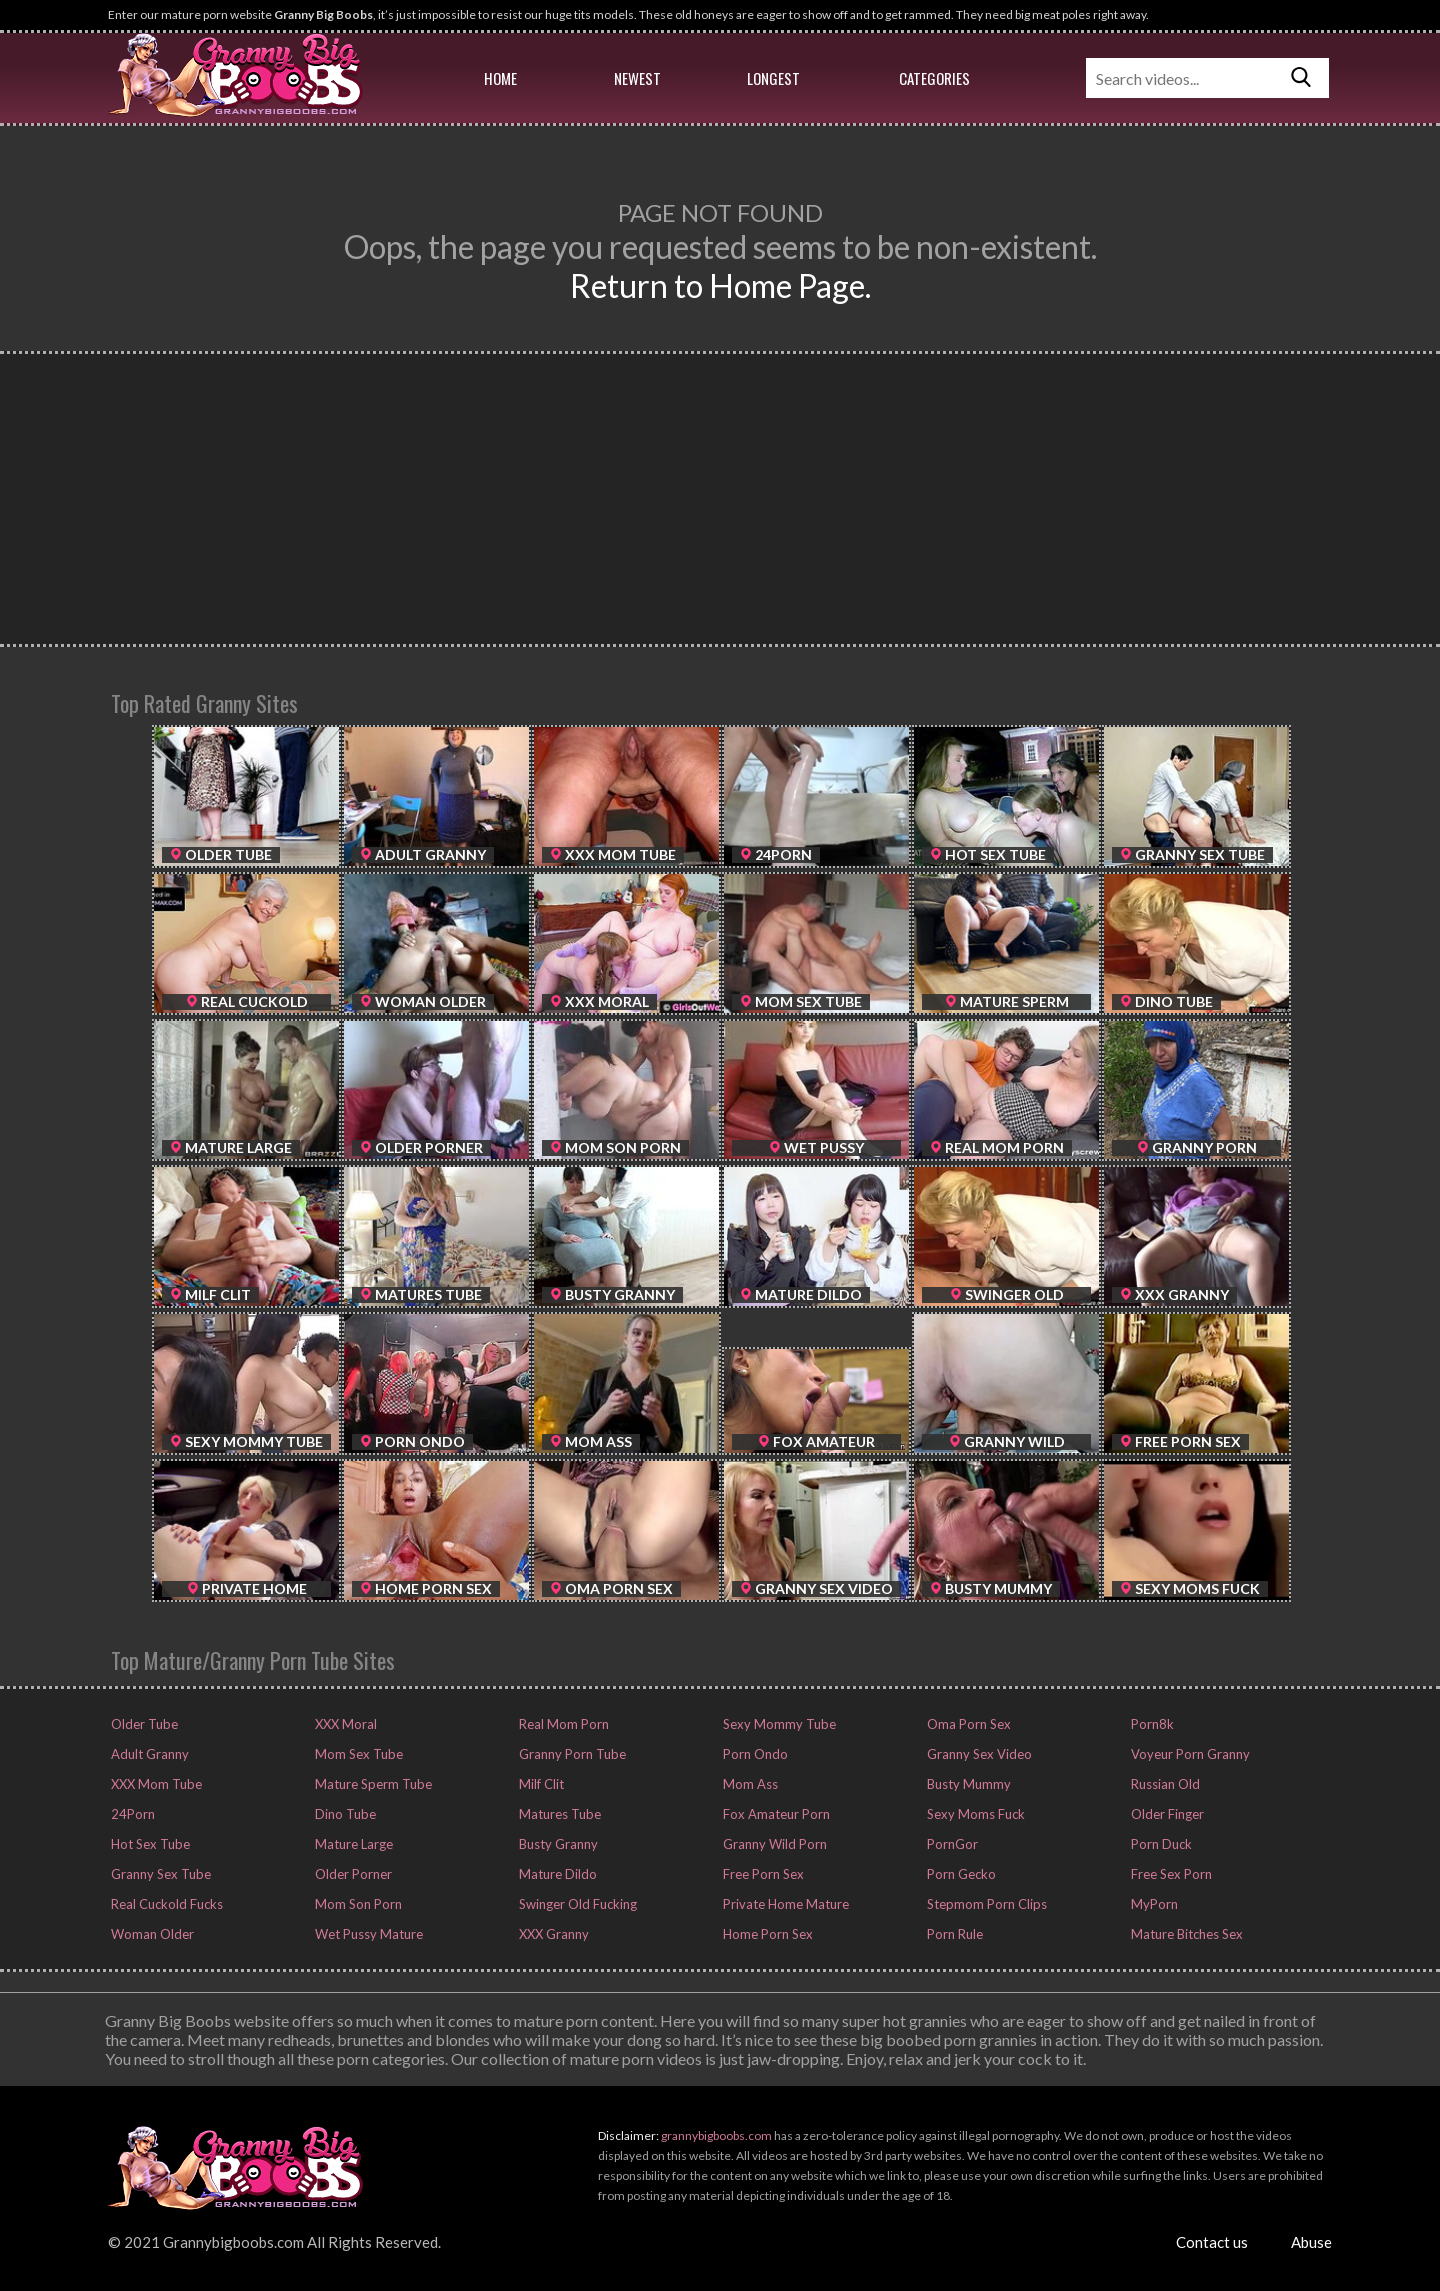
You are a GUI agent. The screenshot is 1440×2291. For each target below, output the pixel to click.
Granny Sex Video (978, 1754)
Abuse (1311, 2242)
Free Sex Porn (1170, 1874)
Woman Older (151, 1934)
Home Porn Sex (766, 1934)
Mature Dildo (556, 1874)
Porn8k (1151, 1724)
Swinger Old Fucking (576, 1904)
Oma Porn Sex (967, 1724)
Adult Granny (148, 1754)
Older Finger (1166, 1814)
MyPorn (1153, 1904)
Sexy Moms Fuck (974, 1814)
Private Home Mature (784, 1904)
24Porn (131, 1814)
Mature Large (352, 1844)
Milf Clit (540, 1784)
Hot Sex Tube (149, 1844)
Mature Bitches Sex (1185, 1934)
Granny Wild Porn (773, 1844)
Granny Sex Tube (159, 1874)
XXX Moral (344, 1724)
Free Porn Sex (762, 1874)
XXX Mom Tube (155, 1784)
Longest (773, 78)
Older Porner (352, 1874)
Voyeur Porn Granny (1189, 1754)
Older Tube (143, 1724)
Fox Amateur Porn (775, 1814)
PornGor (951, 1844)
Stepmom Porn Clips (985, 1904)
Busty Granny (557, 1844)
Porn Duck (1160, 1844)
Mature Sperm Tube (372, 1784)
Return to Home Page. (720, 285)
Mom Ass (749, 1784)
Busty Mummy (967, 1784)
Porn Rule (953, 1934)
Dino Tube (344, 1814)
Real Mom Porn (562, 1724)
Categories (934, 78)
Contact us (1212, 2242)
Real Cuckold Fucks (165, 1904)
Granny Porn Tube (571, 1754)
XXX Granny (552, 1934)
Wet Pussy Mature (367, 1934)
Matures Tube (558, 1814)
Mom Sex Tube (357, 1754)
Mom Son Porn (357, 1904)
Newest (637, 78)
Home (500, 78)
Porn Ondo (754, 1754)
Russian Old (1164, 1784)
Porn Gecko (960, 1874)
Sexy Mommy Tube (778, 1724)
